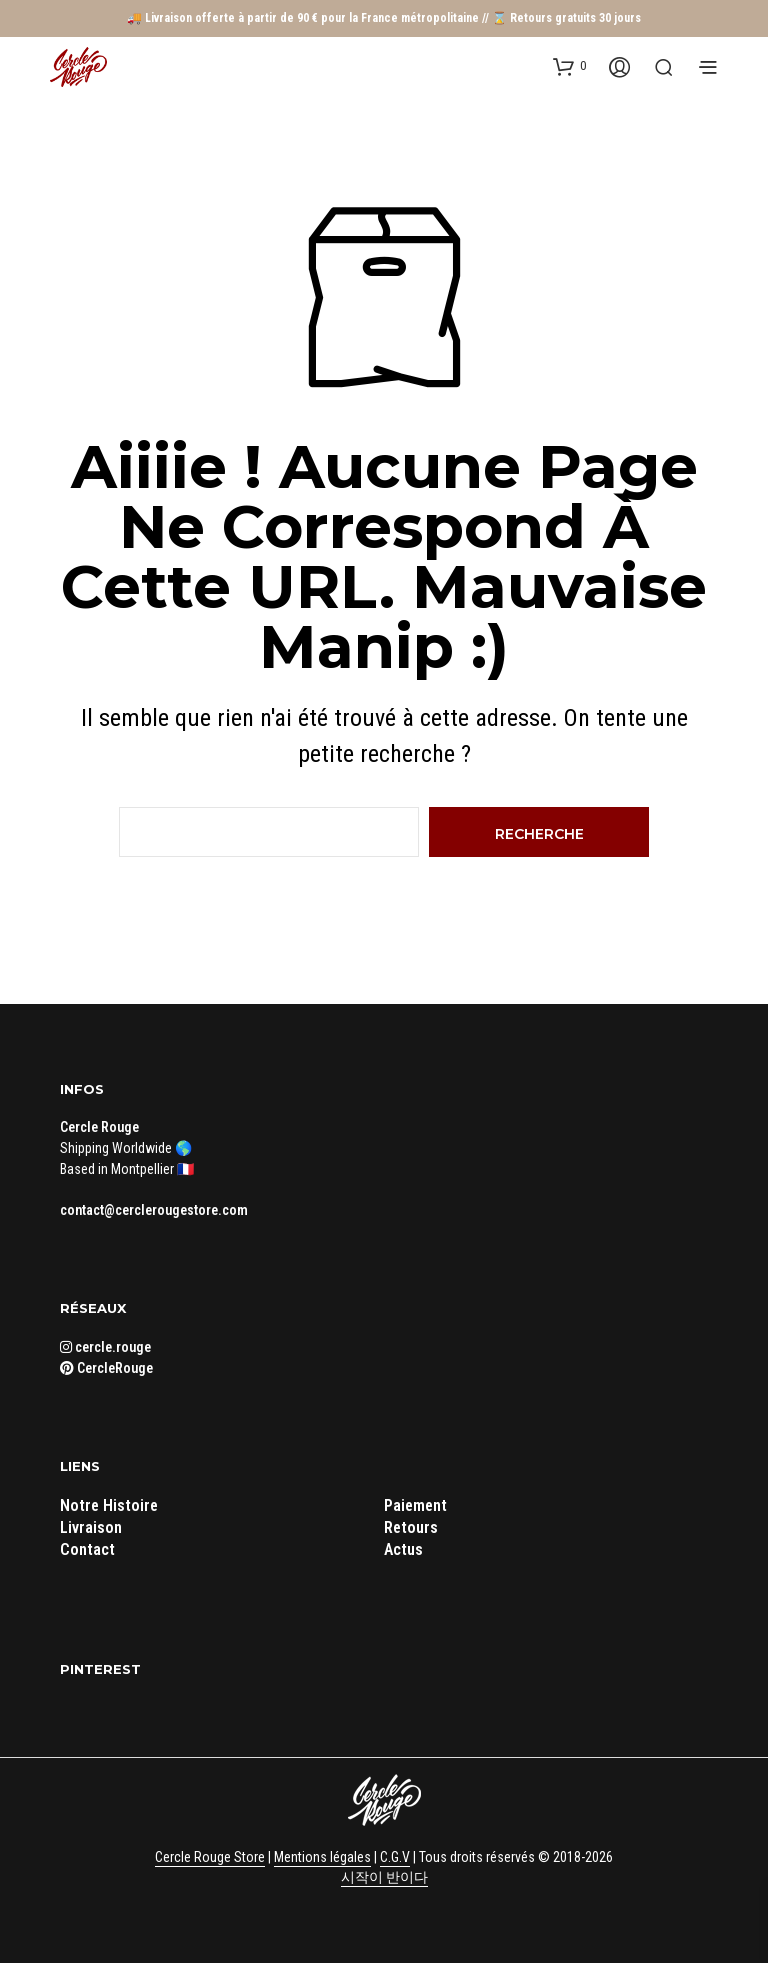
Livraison (91, 1527)
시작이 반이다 (384, 1877)
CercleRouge (106, 1368)
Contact (87, 1549)
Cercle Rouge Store (210, 1857)
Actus (403, 1549)
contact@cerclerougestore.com (154, 1210)
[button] (569, 66)
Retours (411, 1527)
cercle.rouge (105, 1347)
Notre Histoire (109, 1505)
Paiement (415, 1505)
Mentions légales (322, 1857)
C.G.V (395, 1857)
